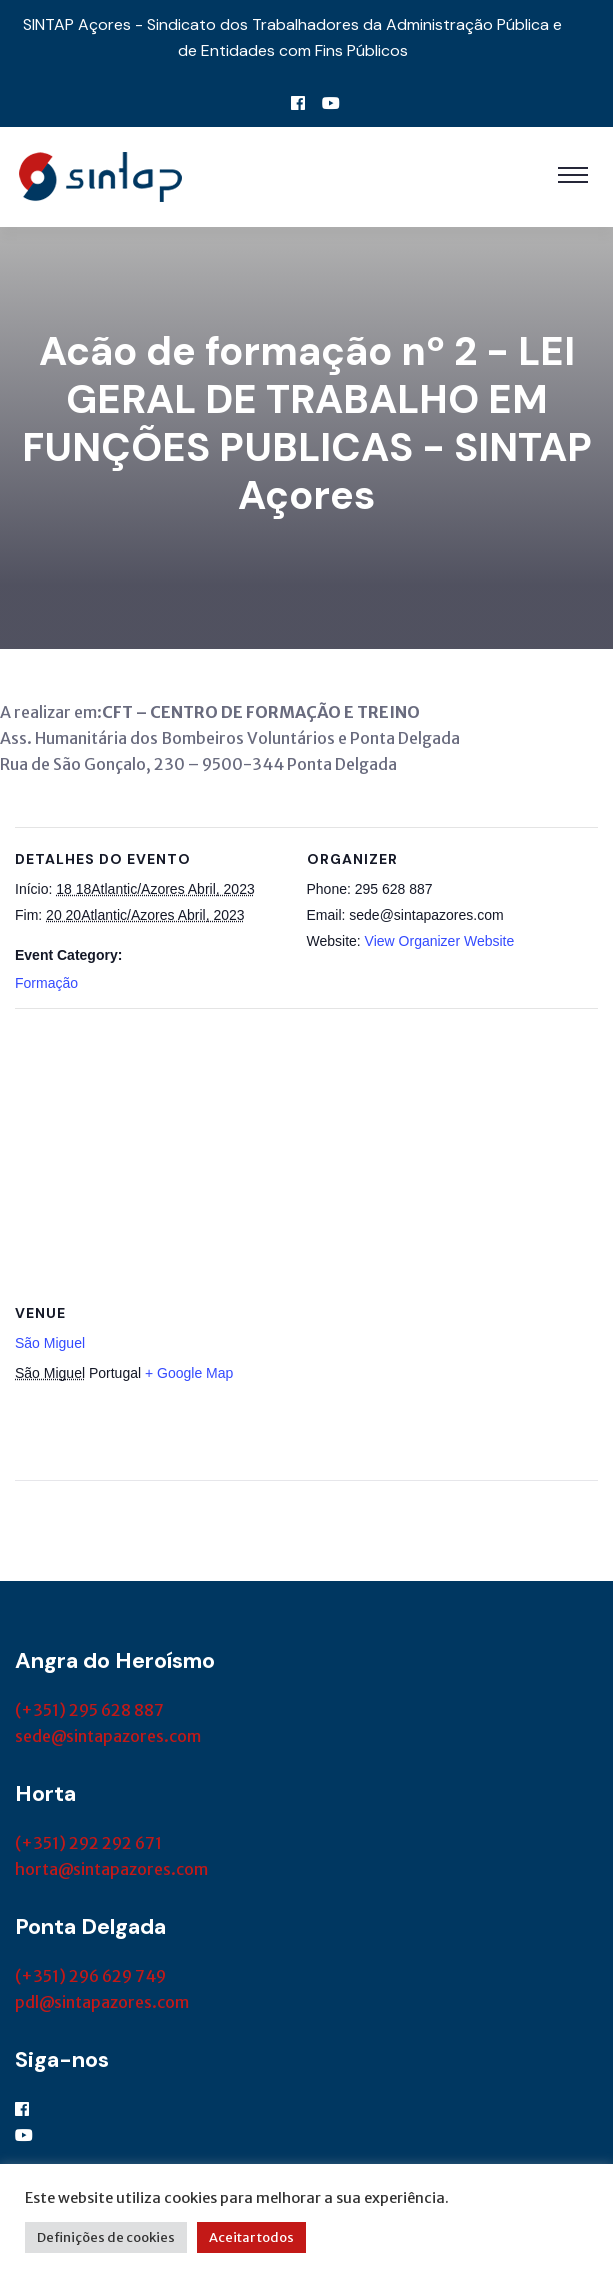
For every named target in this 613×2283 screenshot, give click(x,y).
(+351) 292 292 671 (88, 1843)
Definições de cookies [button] (106, 2237)
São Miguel (50, 1343)
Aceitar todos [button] (251, 2237)
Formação (46, 983)
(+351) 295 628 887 (89, 1710)
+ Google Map (189, 1373)
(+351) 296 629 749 (90, 1976)
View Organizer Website (440, 941)
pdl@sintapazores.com (102, 2002)
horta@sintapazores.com (111, 1869)
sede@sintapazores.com (108, 1736)
